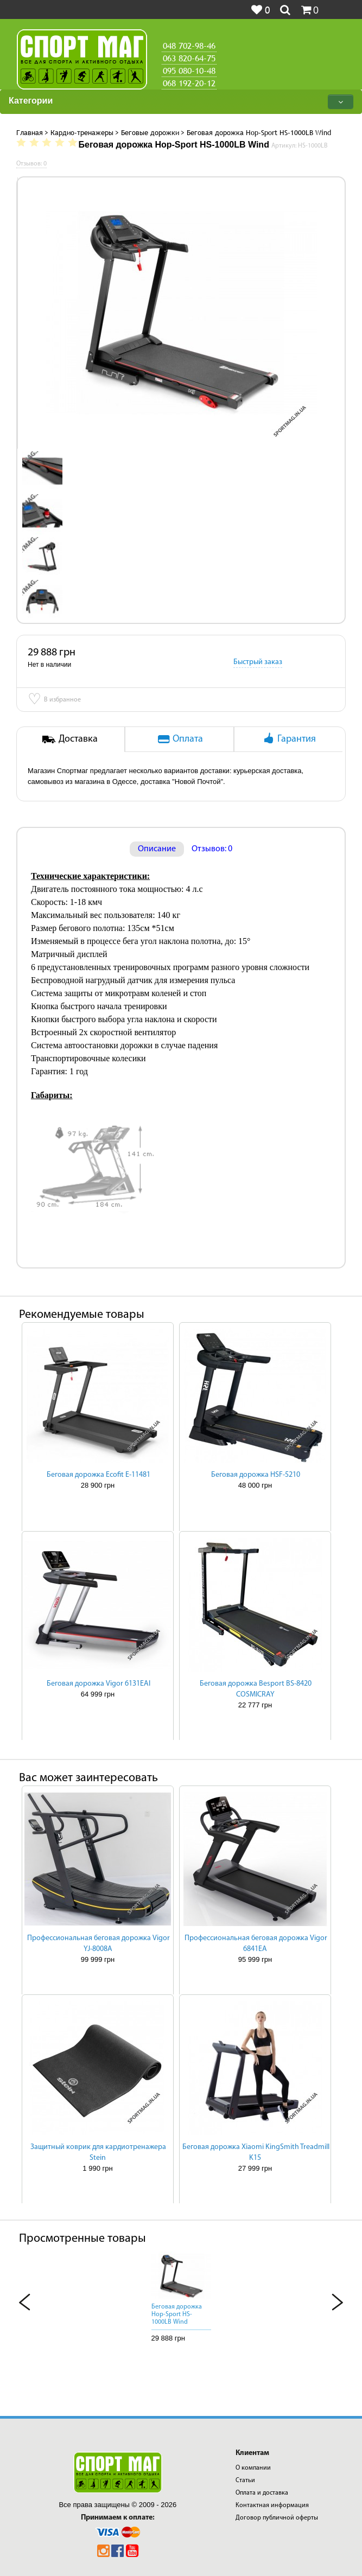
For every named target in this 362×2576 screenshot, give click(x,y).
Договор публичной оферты (277, 2518)
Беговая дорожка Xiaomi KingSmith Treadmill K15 (255, 2152)
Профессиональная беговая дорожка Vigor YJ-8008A (98, 1943)
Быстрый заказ (257, 662)
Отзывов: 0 (212, 849)
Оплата (179, 738)
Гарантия (288, 738)
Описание (157, 849)
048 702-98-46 (189, 46)
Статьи (245, 2480)
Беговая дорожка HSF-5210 (255, 1475)
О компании (253, 2468)
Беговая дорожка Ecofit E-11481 (98, 1475)
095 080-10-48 (189, 70)
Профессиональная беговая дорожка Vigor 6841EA (256, 1943)
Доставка (70, 738)
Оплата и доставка (262, 2493)
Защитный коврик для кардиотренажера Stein (98, 2152)
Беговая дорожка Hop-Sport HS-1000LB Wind (176, 2314)
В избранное (54, 700)
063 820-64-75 (189, 58)
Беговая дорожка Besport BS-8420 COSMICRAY (256, 1689)
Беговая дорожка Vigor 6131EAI (98, 1684)
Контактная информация (272, 2505)
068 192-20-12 (189, 83)
